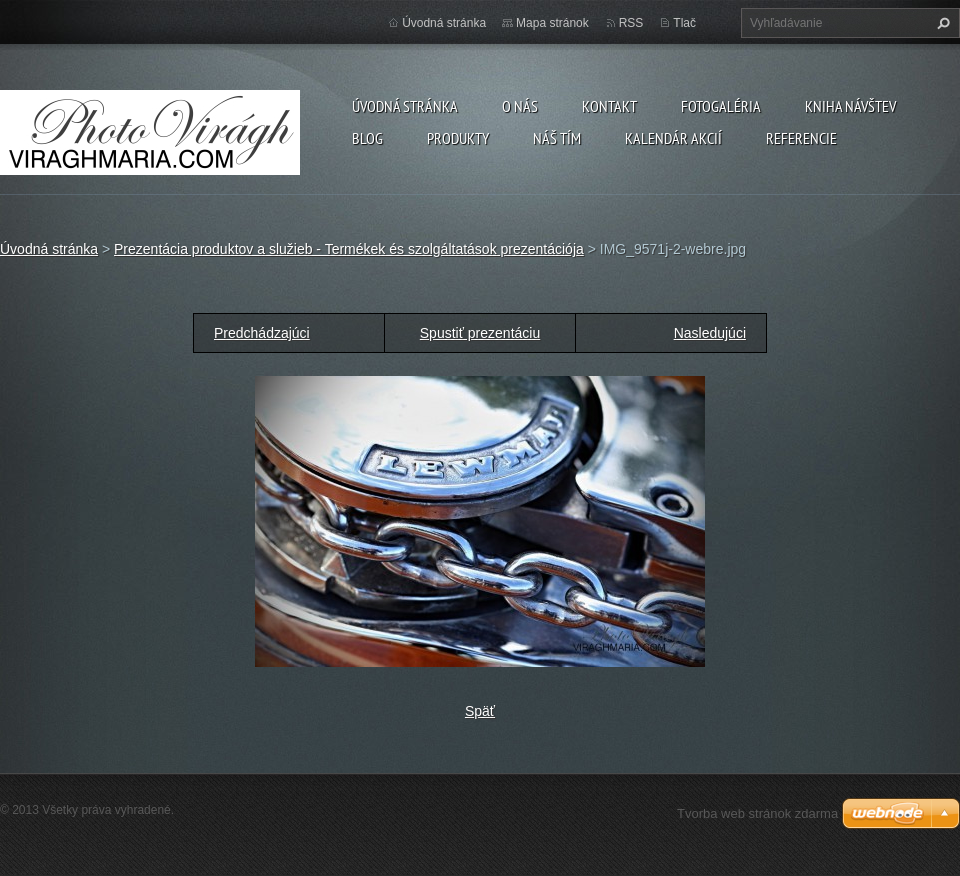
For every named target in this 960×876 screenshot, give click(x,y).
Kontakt (609, 106)
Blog (367, 138)
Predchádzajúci (262, 333)
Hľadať (941, 23)
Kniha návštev (850, 106)
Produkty (458, 138)
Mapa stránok (552, 23)
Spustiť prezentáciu (480, 333)
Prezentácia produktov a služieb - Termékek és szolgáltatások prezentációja (349, 249)
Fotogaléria (721, 106)
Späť (480, 711)
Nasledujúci (710, 333)
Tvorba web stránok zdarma (757, 813)
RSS (631, 23)
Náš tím (557, 138)
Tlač (684, 23)
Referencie (801, 138)
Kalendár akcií (673, 138)
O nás (520, 106)
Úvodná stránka (405, 106)
